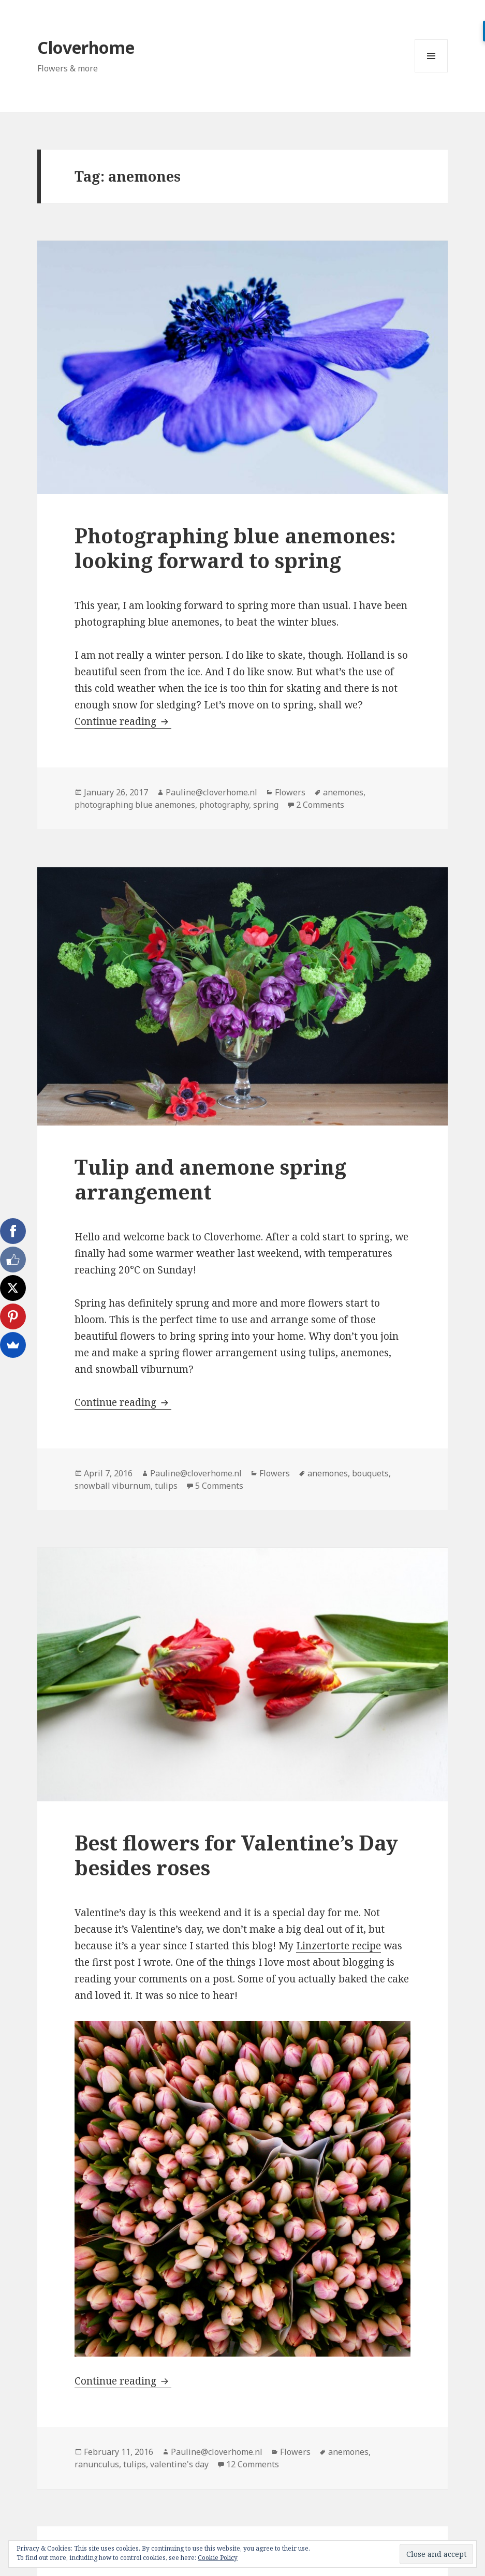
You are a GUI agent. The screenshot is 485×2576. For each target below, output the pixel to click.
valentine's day (179, 2464)
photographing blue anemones (135, 804)
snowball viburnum (113, 1485)
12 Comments (252, 2464)
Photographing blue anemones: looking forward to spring (235, 548)
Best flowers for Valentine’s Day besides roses (236, 1855)
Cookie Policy (218, 2557)
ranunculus (97, 2464)
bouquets (370, 1473)
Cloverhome (86, 47)
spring (265, 804)
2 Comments (320, 804)
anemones (343, 792)
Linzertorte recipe (338, 1945)
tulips (166, 1485)
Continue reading (123, 721)
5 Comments (219, 1485)
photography (224, 804)
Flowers (290, 792)
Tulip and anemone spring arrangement (210, 1179)
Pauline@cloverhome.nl (211, 792)
